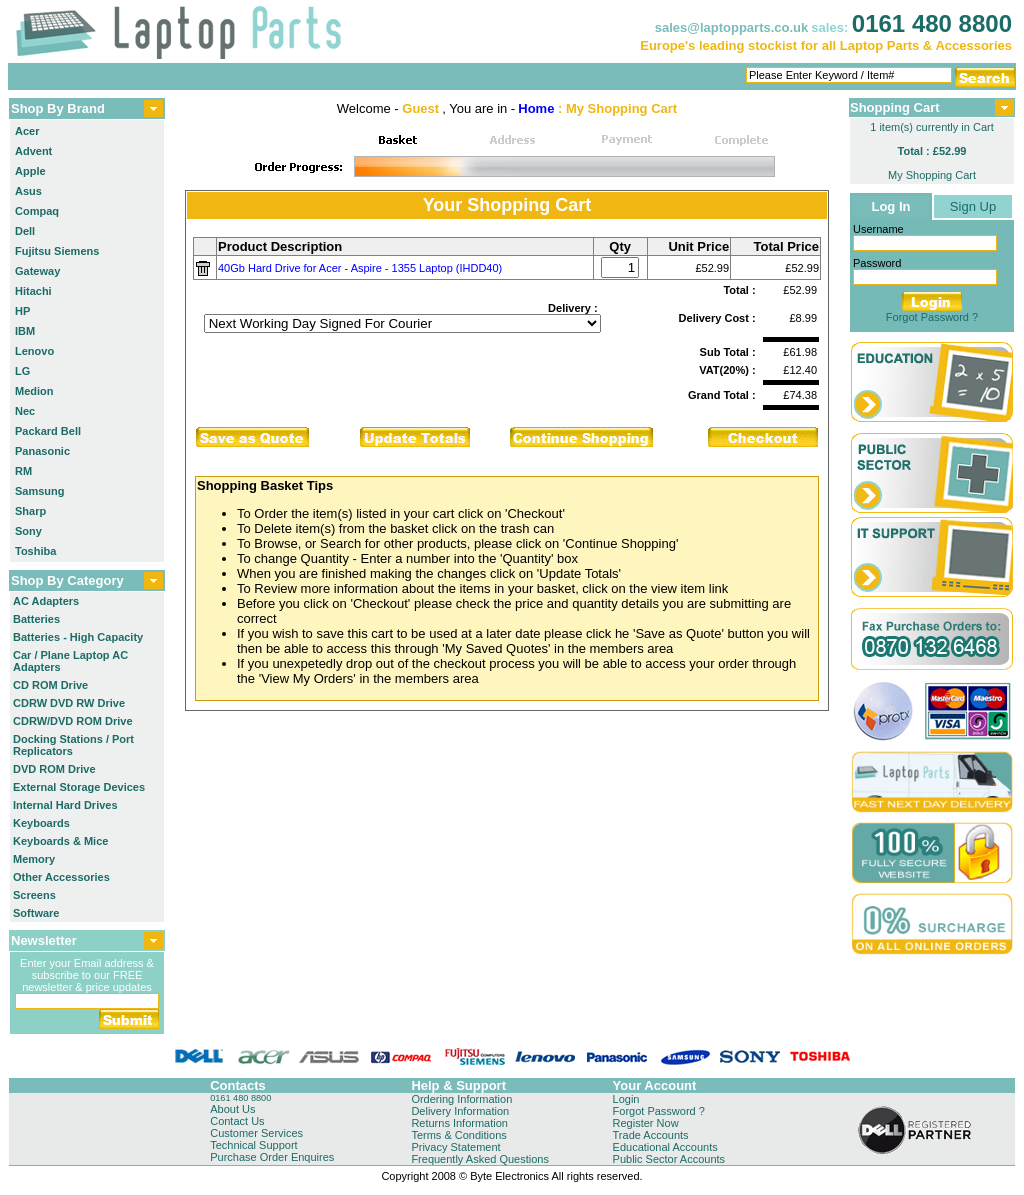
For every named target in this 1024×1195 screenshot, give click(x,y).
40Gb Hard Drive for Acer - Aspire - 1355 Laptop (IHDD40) (360, 268)
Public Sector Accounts (669, 1159)
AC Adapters (46, 601)
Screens (34, 895)
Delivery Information (460, 1111)
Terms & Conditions (458, 1135)
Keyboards (41, 823)
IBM (25, 331)
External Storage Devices (79, 787)
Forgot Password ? (932, 317)
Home (536, 108)
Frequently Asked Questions (480, 1159)
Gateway (37, 271)
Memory (34, 859)
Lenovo (34, 351)
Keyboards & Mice (60, 841)
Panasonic (42, 451)
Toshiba (35, 551)
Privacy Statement (455, 1147)
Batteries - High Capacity (78, 637)
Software (36, 913)
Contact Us (237, 1121)
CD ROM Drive (50, 685)
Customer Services (256, 1133)
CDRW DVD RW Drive (69, 703)
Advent (33, 151)
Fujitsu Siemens (57, 251)
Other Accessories (61, 877)
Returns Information (459, 1123)
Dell (25, 231)
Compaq (37, 211)
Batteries (36, 619)
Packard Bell (48, 431)
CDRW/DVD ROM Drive (73, 721)
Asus (28, 191)
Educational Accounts (665, 1147)
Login (626, 1099)
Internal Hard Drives (65, 805)
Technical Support (253, 1145)
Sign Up (973, 206)
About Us (232, 1109)
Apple (30, 171)
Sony (28, 531)
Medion (34, 391)
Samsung (40, 491)
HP (22, 311)
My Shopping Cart (932, 175)
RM (23, 471)
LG (22, 371)
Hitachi (33, 291)
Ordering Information (461, 1099)
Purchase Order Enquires (272, 1157)
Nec (25, 411)
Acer (27, 131)
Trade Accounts (651, 1135)
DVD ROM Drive (54, 769)
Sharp (30, 511)
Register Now (646, 1123)
